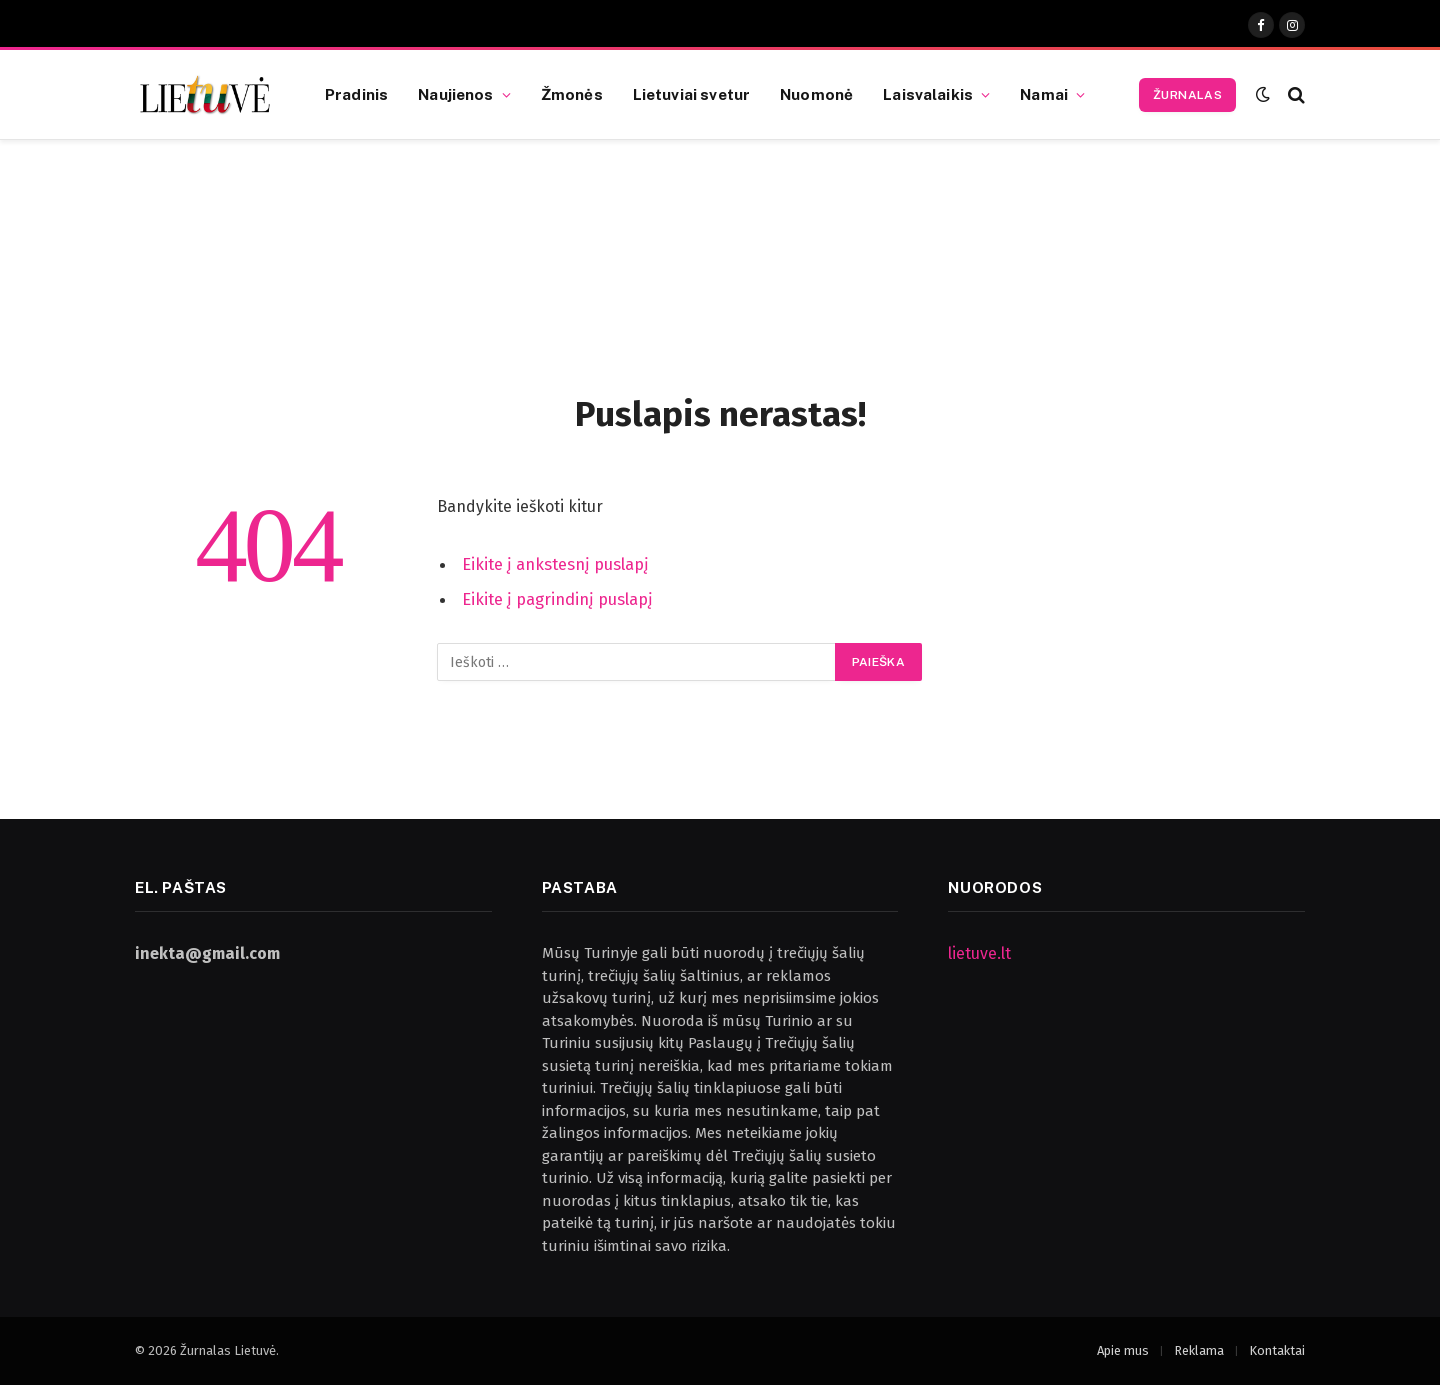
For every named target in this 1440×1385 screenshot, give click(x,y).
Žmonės (572, 94)
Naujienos (455, 94)
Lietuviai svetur (691, 94)
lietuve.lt (979, 953)
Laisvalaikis (928, 94)
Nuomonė (816, 94)
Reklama (1199, 1350)
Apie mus (1123, 1350)
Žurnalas (1187, 95)
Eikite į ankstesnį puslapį (555, 564)
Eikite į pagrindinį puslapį (557, 599)
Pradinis (356, 94)
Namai (1044, 94)
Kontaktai (1277, 1350)
